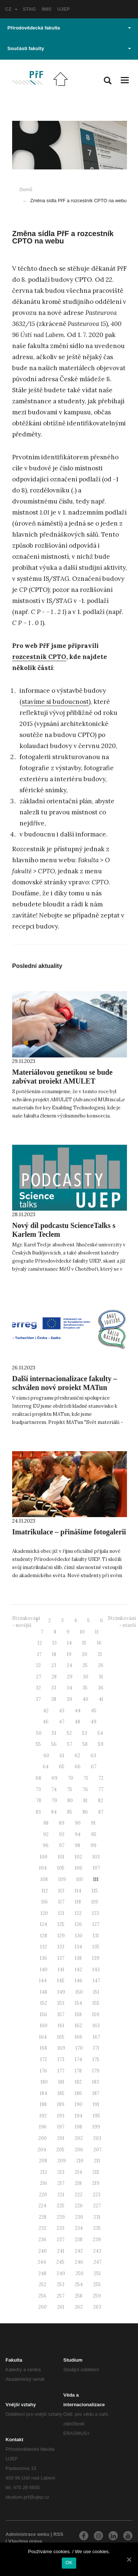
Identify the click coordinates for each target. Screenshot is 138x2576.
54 (100, 1733)
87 (100, 1812)
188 (43, 2104)
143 (96, 1969)
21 (100, 1654)
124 (43, 1924)
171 (96, 2048)
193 (60, 2116)
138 (78, 1958)
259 (97, 2296)
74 (54, 1789)
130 (78, 1936)
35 (85, 1688)
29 (69, 1677)
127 (95, 1924)
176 (43, 2071)
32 (38, 1688)
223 (96, 2194)
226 (79, 2206)
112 (45, 1891)
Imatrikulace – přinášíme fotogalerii (69, 1532)
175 (95, 2059)
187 (95, 2093)
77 (100, 1789)
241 (60, 2251)
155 (95, 2003)
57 (69, 1744)
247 (97, 2262)
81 (85, 1800)
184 (43, 2093)
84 (54, 1812)
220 (43, 2194)
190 (78, 2104)
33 (53, 1688)
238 (78, 2239)
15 (84, 1643)
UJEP (63, 9)
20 (84, 1654)
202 (79, 2138)
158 (78, 2014)
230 (79, 2217)
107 (96, 1868)
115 (95, 1891)
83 (38, 1812)
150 (79, 1992)
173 (60, 2059)
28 (54, 1677)
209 (61, 2161)
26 (100, 1665)
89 (61, 1823)
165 (60, 2037)
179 (95, 2071)
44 (78, 1711)
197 (60, 2127)
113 (61, 1891)
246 (79, 2262)
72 (100, 1778)
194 (78, 2116)
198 (78, 2127)
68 (38, 1778)
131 (96, 1936)
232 (42, 2228)
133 (60, 1947)
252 (42, 2284)
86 (85, 1812)
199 (96, 2127)
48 (77, 1722)
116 (44, 1902)
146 (78, 1980)
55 (38, 1744)
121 (61, 1913)
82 (100, 1800)
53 (84, 1733)
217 (60, 2183)
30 (85, 1677)
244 (42, 2262)
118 (78, 1902)
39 (69, 1699)
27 (38, 1677)
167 (96, 2037)
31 (101, 1677)
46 (46, 1722)
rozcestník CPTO (39, 657)
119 (94, 1902)
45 (93, 1711)
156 (43, 2014)
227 (97, 2206)
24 (69, 1665)
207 (97, 2150)
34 (69, 1688)
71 (86, 1778)
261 (60, 2307)
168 (43, 2048)
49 (93, 1722)
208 (43, 2161)
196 (43, 2127)
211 (97, 2161)
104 (43, 1868)
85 (69, 1812)
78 (38, 1800)
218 (78, 2183)
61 (62, 1755)
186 (78, 2093)
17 (39, 1654)
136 (43, 1958)
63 (93, 1755)
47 (61, 1722)
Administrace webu (27, 2534)
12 (40, 1643)
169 (61, 2048)
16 (99, 1643)
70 (70, 1778)
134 (78, 1947)
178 (78, 2071)
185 (60, 2093)
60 (46, 1755)
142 (78, 1969)
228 (42, 2217)
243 (97, 2251)
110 (79, 1879)
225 (60, 2206)
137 (60, 1958)
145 (60, 1980)
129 (61, 1936)
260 (42, 2307)
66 (78, 1766)
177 (60, 2071)
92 (46, 1834)
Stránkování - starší (122, 1621)
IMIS (47, 9)
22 (38, 1665)
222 (78, 2194)
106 (78, 1868)
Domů (26, 189)
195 (96, 2116)
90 (78, 1823)
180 (44, 2082)
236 (42, 2239)
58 (85, 1744)
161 (61, 2025)
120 (44, 1913)
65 (61, 1766)
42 (46, 1711)
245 (60, 2262)
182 (78, 2082)
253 (60, 2284)
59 (100, 1744)
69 (54, 1778)
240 (42, 2251)
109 (62, 1879)
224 (42, 2206)
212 (43, 2172)
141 (61, 1969)
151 (96, 1992)
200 (42, 2138)
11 (97, 1632)
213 (60, 2172)
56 (54, 1744)
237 (60, 2239)
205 (60, 2150)
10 (82, 1632)
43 (61, 1711)
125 (60, 1924)
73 (38, 1789)
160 (43, 2025)
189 (60, 2104)
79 (54, 1800)
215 (95, 2172)
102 (78, 1857)
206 (79, 2150)
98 (77, 1845)
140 (43, 1969)
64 (46, 1766)
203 (97, 2138)
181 (61, 2082)
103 (96, 1857)
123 (95, 1913)
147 (96, 1980)
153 (60, 2003)
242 (79, 2251)
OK (69, 2562)
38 (53, 1699)
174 (78, 2059)
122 (78, 1913)
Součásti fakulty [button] (69, 48)
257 (60, 2296)
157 (60, 2014)
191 (96, 2104)
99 (93, 1845)
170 (79, 2048)
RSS (58, 2534)
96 (46, 1845)
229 (61, 2217)
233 (60, 2228)
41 (101, 1699)
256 (42, 2296)
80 (70, 1800)
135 (95, 1947)
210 (80, 2161)
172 (43, 2059)
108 (44, 1879)
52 (69, 1733)
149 (61, 1992)
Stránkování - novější (26, 1621)
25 (85, 1665)
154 (78, 2003)
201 (60, 2138)
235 (97, 2228)
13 (54, 1643)
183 (95, 2082)
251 (97, 2273)
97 (61, 1845)
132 (43, 1947)
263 (97, 2307)
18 (54, 1654)
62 (77, 1755)
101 (61, 1857)
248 (42, 2273)
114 (78, 1891)
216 (43, 2183)
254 (79, 2284)
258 (78, 2296)
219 (95, 2183)
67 (93, 1766)
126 (78, 1924)
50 (39, 1733)
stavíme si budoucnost (55, 702)
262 (79, 2307)
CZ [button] (11, 9)
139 (95, 1958)
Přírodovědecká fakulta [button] (69, 28)
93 (61, 1834)
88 (46, 1823)
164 (43, 2037)
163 (96, 2025)
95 (93, 1834)
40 (85, 1699)
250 (79, 2273)
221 (60, 2194)
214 (78, 2172)
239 (97, 2239)
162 (78, 2025)
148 (43, 1992)
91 (93, 1823)
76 (85, 1789)
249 (61, 2273)
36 (100, 1688)
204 (42, 2150)
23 (53, 1665)
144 (43, 1980)
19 (69, 1654)
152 (43, 2003)
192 (43, 2116)
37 (38, 1699)
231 (96, 2217)
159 (95, 2014)
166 (78, 2037)
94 (78, 1834)
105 (60, 1868)
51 (54, 1733)
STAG (29, 9)
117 (61, 1902)
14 (69, 1643)
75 (69, 1789)
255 (97, 2284)
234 (79, 2228)
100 (43, 1857)
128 (43, 1936)
